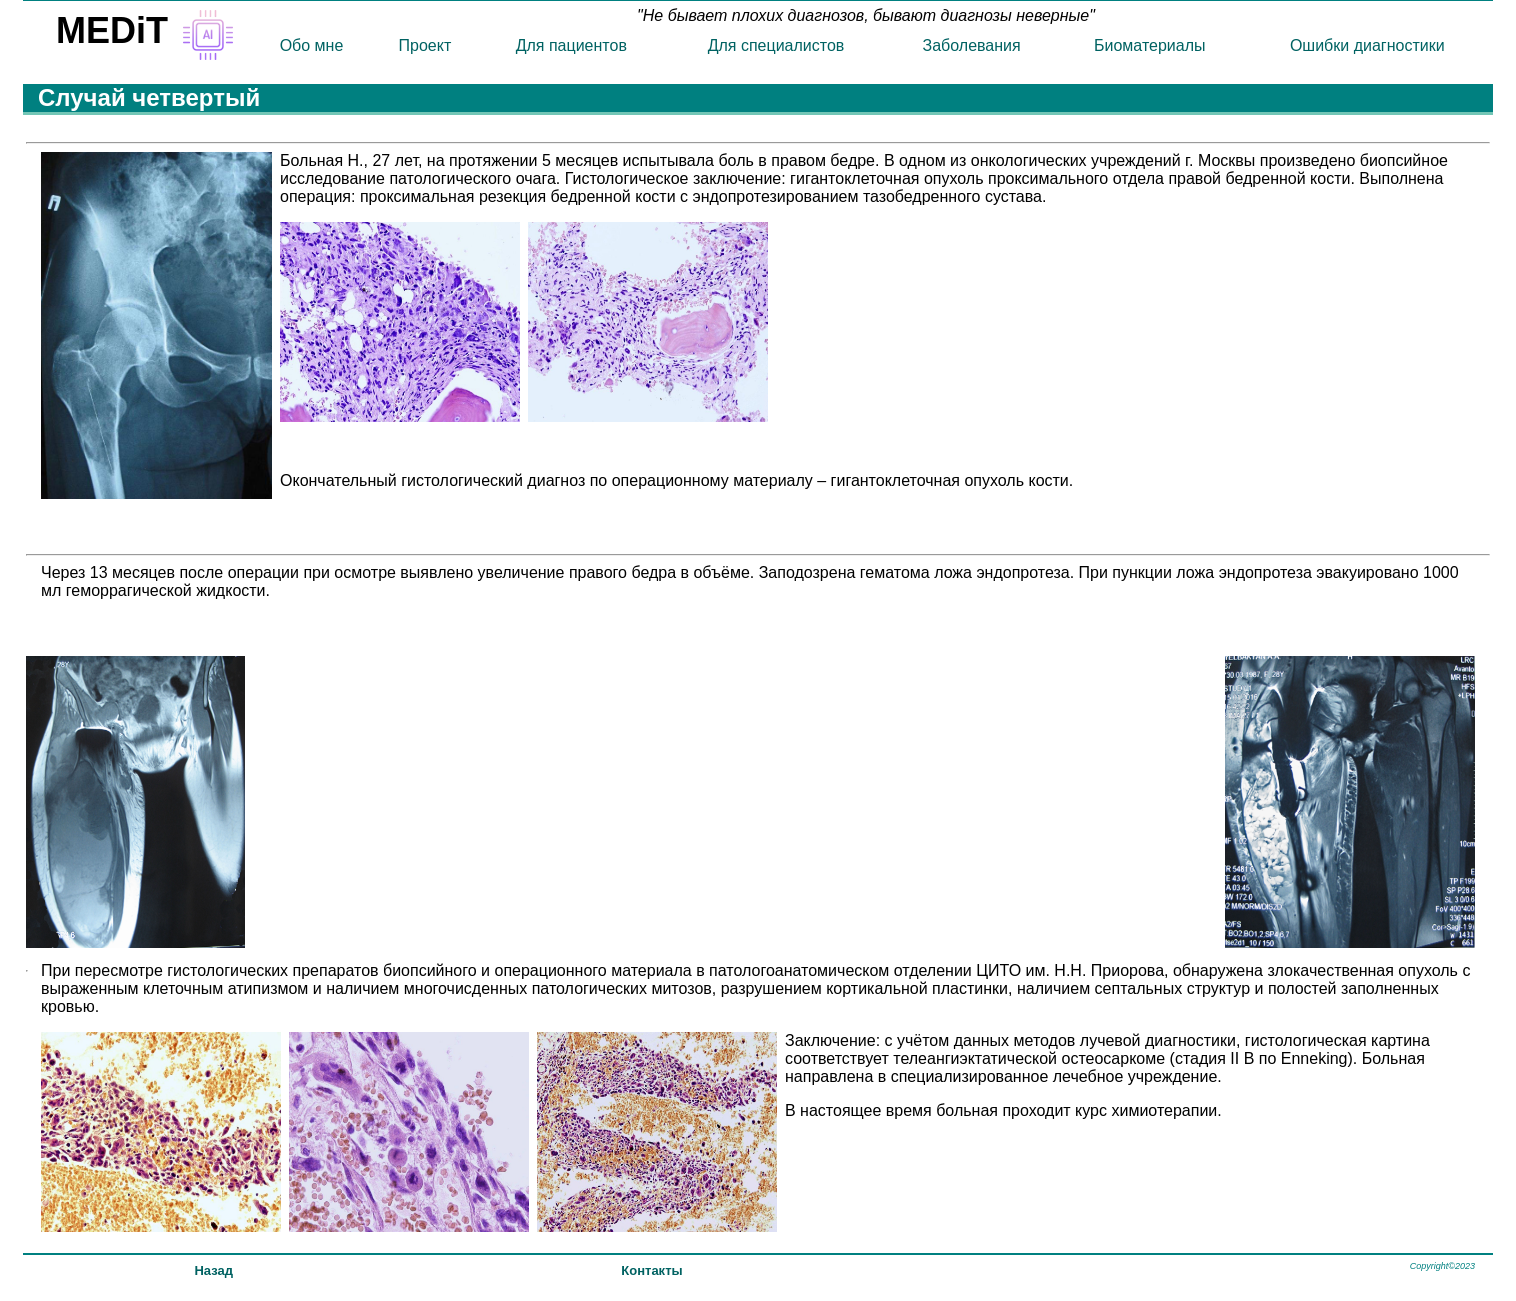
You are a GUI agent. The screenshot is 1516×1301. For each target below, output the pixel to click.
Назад (213, 1270)
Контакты (651, 1270)
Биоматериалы (1150, 45)
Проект (425, 45)
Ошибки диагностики (1367, 45)
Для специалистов (776, 45)
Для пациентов (571, 45)
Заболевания (972, 45)
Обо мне (312, 45)
